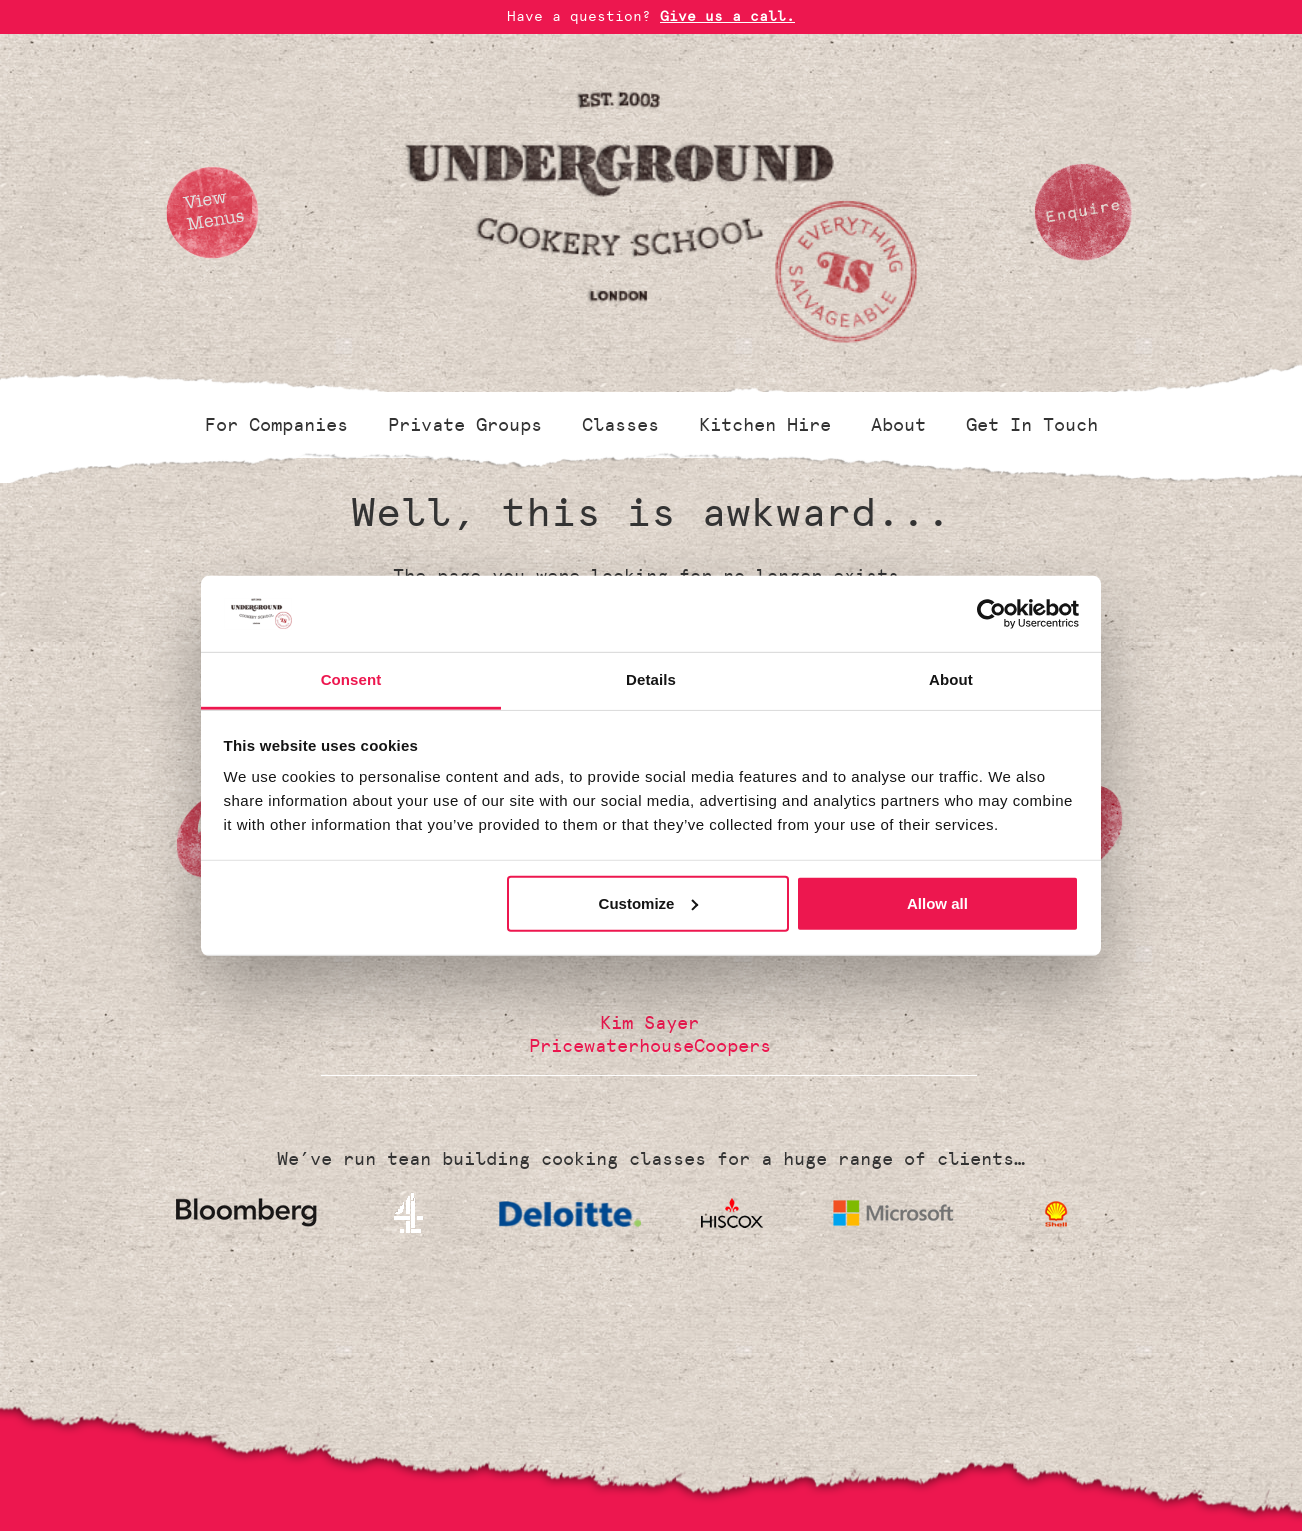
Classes (620, 425)
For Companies (276, 425)
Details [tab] (651, 679)
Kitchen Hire (765, 425)
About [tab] (951, 679)
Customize (649, 903)
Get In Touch (1032, 425)
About (898, 425)
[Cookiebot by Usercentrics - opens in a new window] (991, 614)
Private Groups (465, 425)
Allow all (937, 903)
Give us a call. (727, 16)
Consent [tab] (351, 679)
